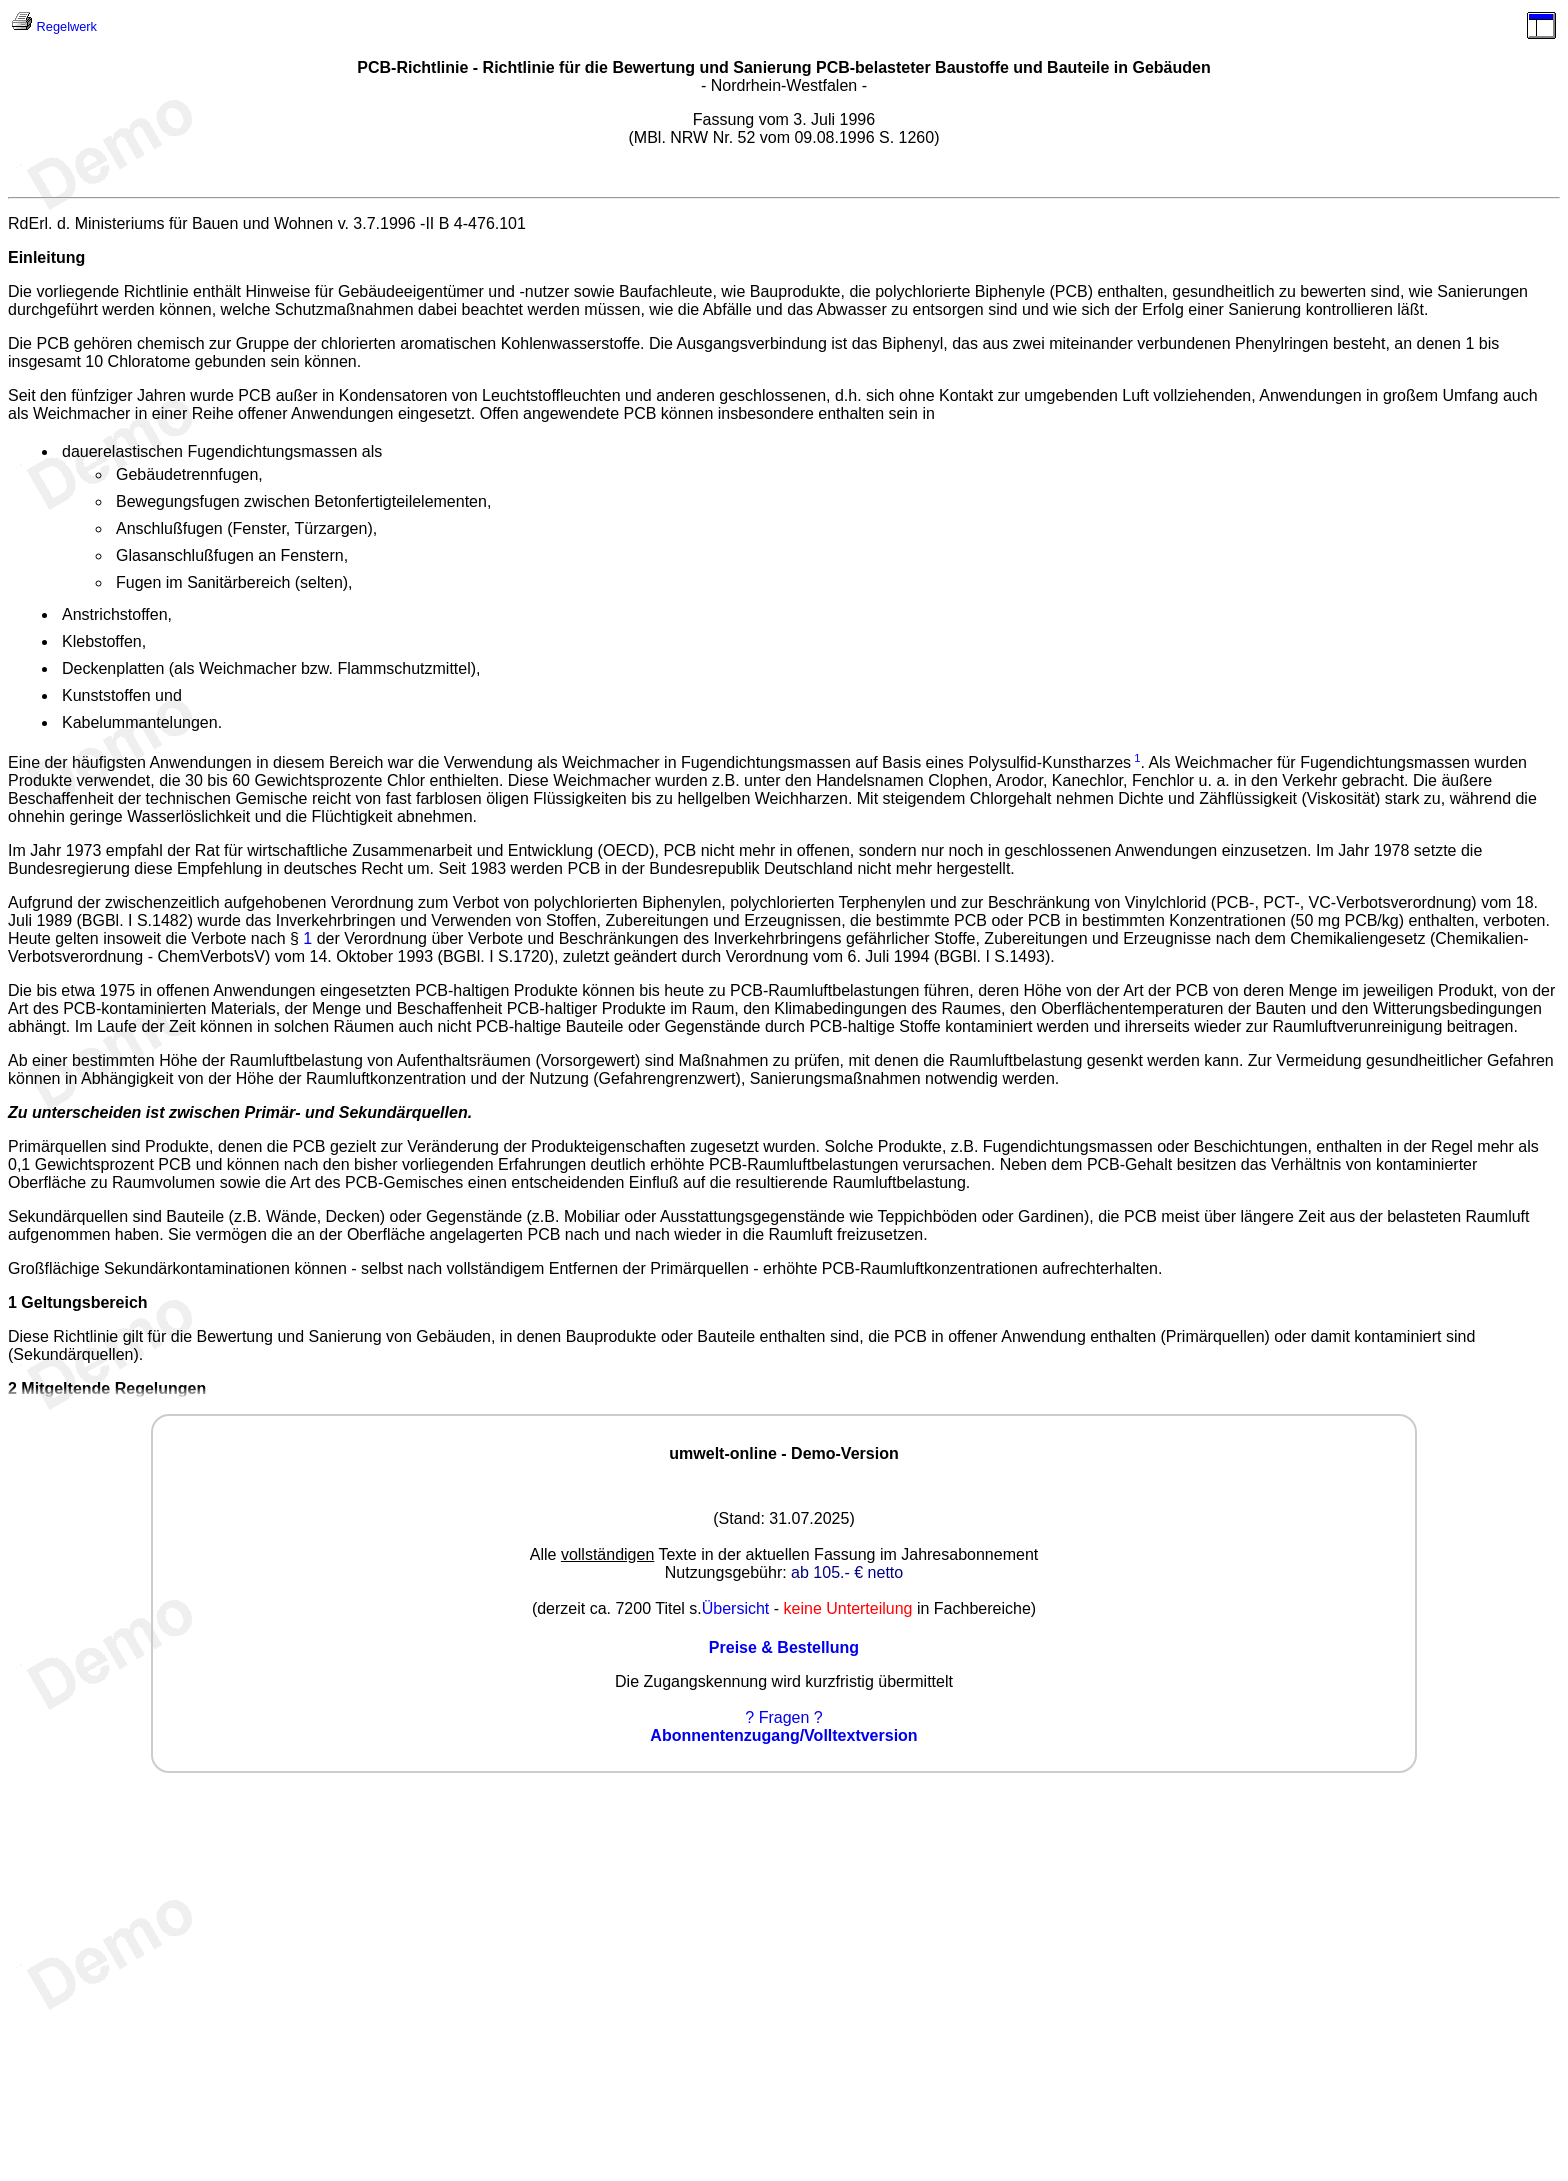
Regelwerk (67, 26)
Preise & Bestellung (784, 1647)
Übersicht (736, 1608)
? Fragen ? (783, 1717)
